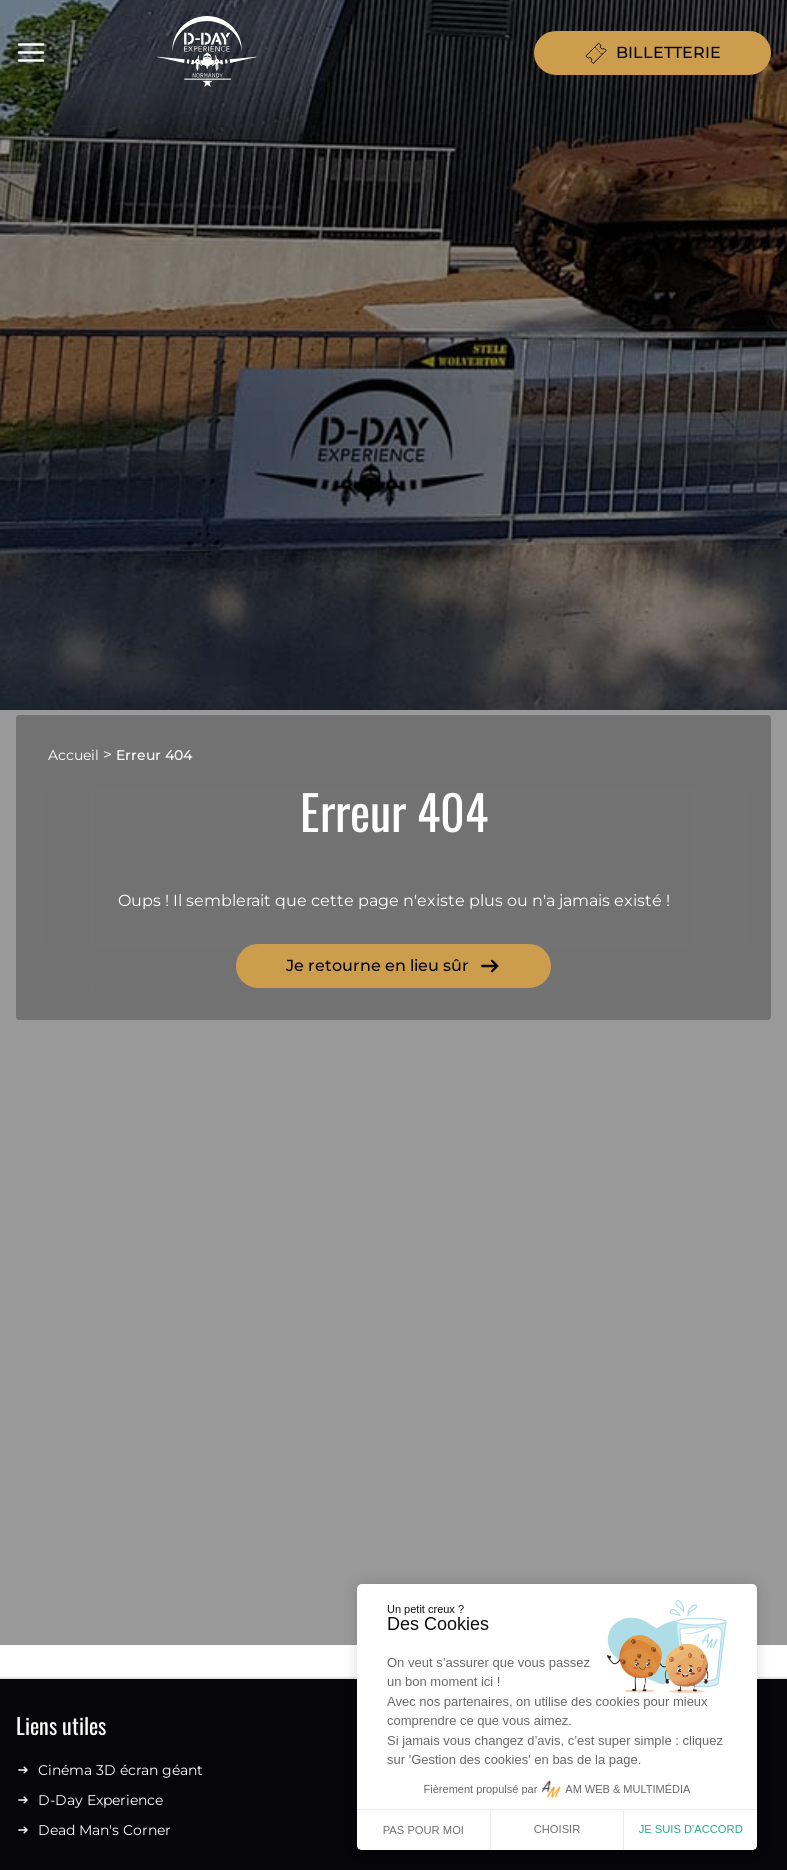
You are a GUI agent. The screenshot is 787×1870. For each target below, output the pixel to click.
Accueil (73, 755)
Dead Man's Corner (93, 1830)
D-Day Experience (89, 1800)
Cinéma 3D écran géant (109, 1770)
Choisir (557, 1829)
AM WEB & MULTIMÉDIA (627, 1789)
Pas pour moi (423, 1830)
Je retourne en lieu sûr (393, 966)
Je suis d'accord (691, 1829)
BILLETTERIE (652, 53)
